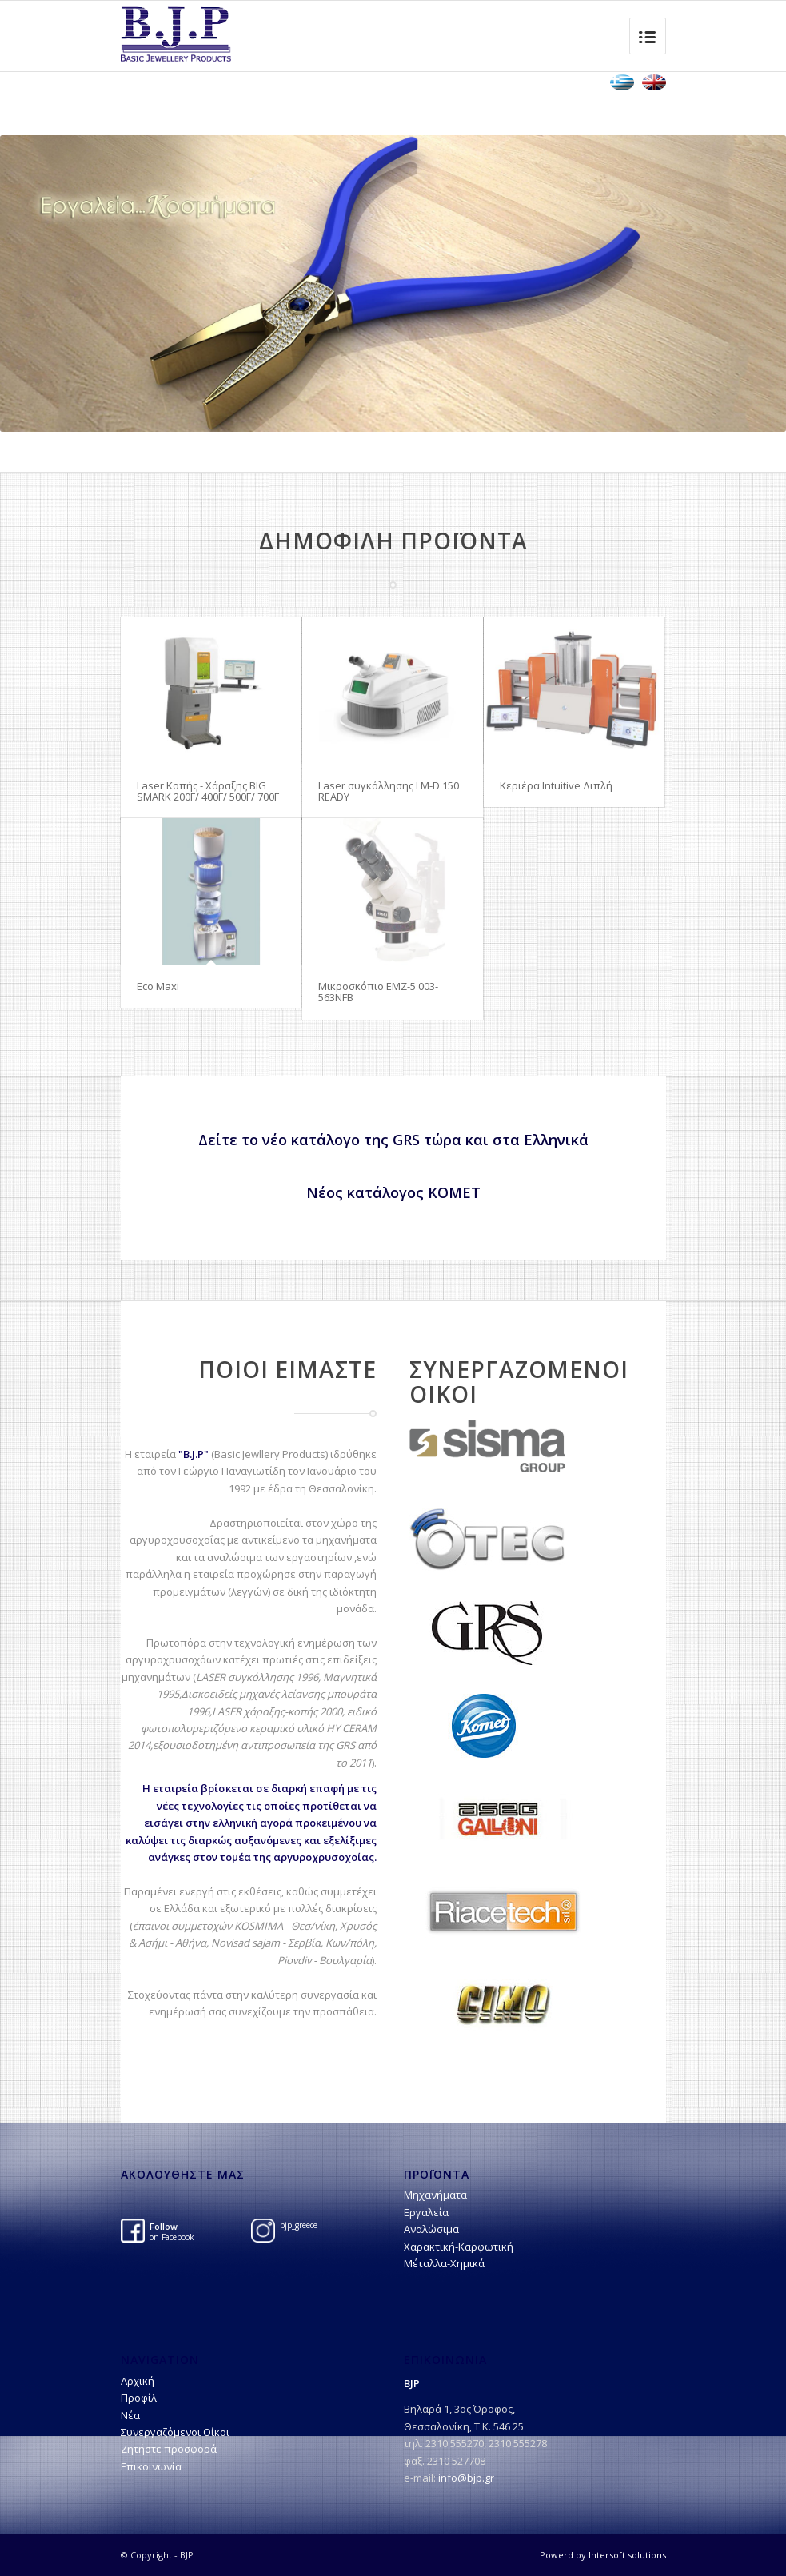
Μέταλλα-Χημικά (444, 2263)
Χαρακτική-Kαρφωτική (458, 2246)
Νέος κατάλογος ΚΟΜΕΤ (393, 1192)
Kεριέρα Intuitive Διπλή (556, 785)
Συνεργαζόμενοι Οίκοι (175, 2432)
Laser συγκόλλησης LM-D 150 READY (388, 791)
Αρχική (137, 2381)
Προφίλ (139, 2397)
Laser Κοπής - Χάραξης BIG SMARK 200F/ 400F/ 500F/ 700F (208, 791)
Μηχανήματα (435, 2194)
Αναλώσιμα (431, 2229)
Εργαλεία (426, 2212)
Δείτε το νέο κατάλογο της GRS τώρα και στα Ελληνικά (393, 1139)
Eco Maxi (158, 986)
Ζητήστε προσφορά (169, 2449)
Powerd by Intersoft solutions (603, 2555)
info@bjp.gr (466, 2477)
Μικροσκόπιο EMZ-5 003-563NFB (378, 991)
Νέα (130, 2415)
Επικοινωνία (151, 2466)
